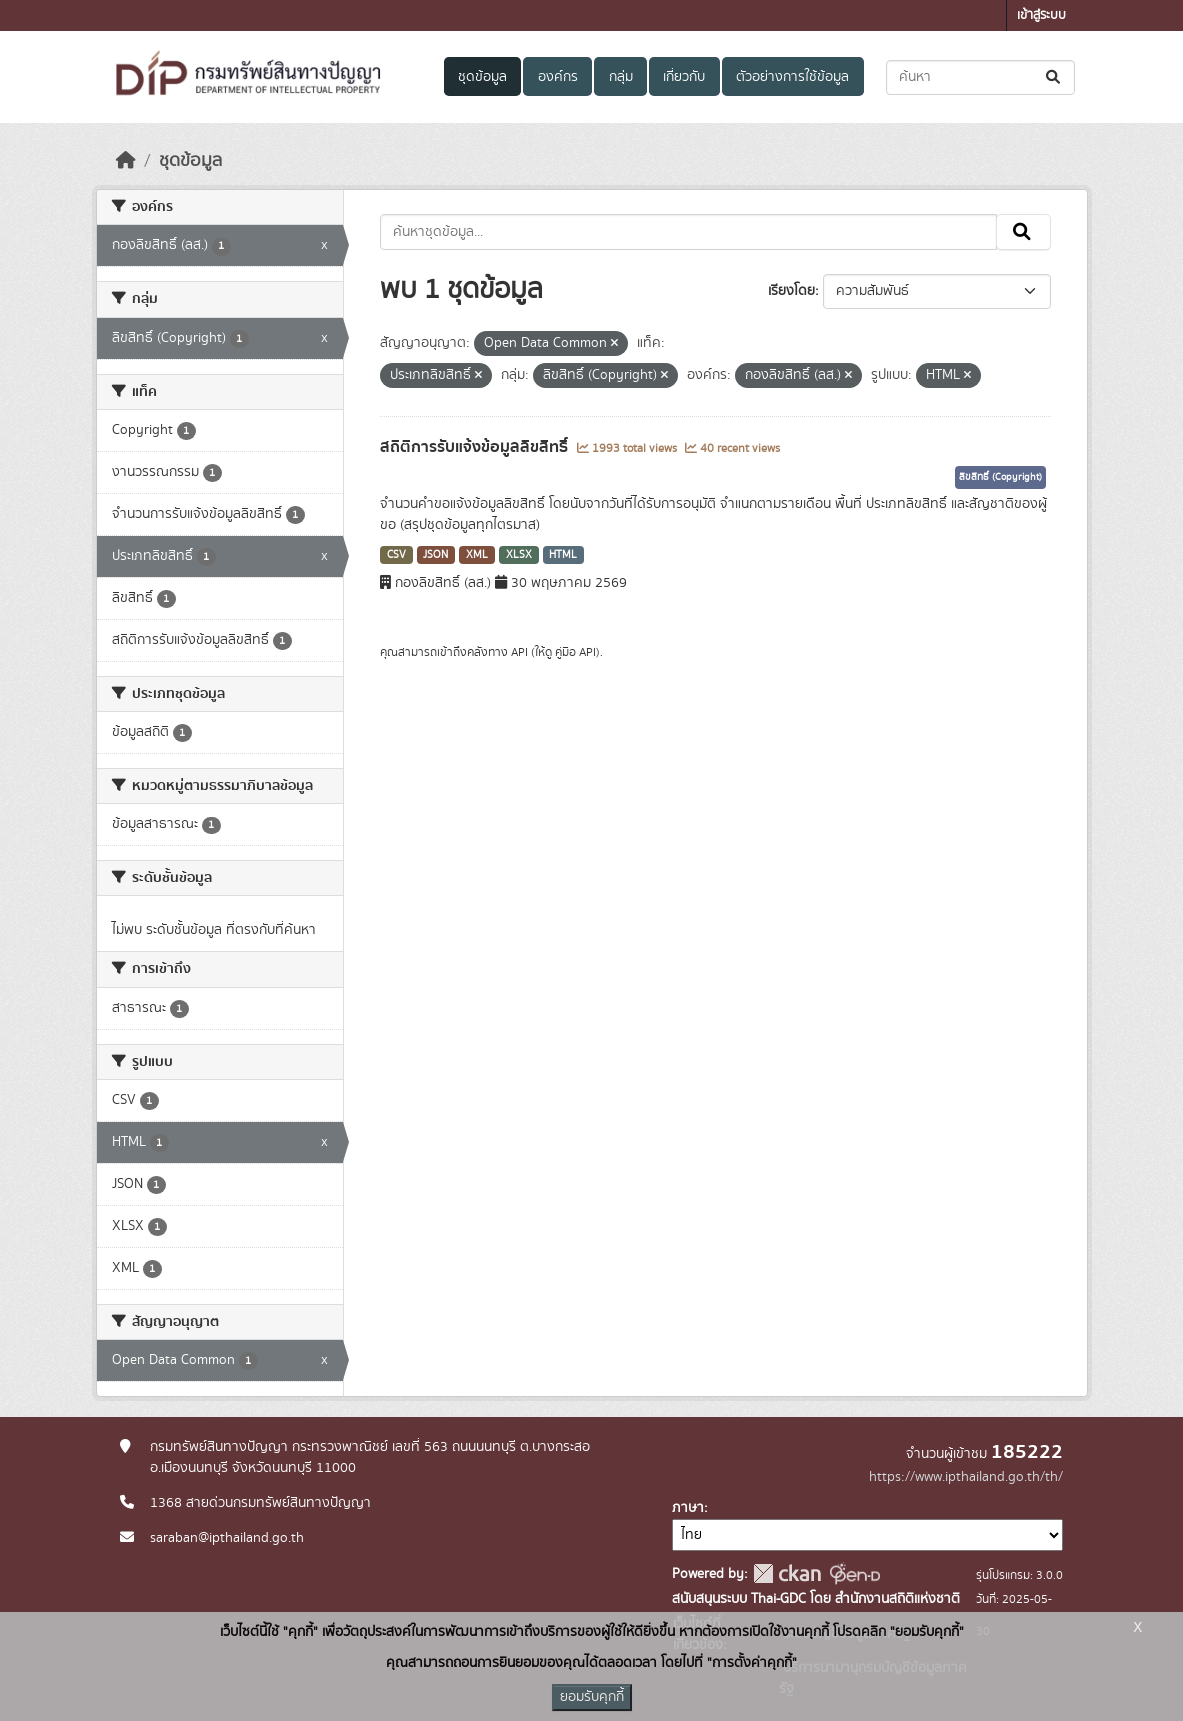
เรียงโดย (791, 291)
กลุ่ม (621, 77)
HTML (563, 555)
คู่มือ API (575, 652)
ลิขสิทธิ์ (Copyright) (1000, 477)
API (519, 652)
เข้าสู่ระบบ (1041, 15)
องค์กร (558, 77)
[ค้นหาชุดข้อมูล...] (980, 77)
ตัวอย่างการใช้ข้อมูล (792, 77)
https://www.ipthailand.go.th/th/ (966, 1477)
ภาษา (688, 1508)
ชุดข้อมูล (482, 77)
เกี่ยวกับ (684, 77)
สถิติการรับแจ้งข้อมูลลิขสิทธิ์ (476, 447)
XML (477, 555)
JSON (435, 555)
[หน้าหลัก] (126, 161)
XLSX (519, 555)
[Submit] (1054, 77)
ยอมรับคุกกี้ (592, 1697)
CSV (396, 555)
